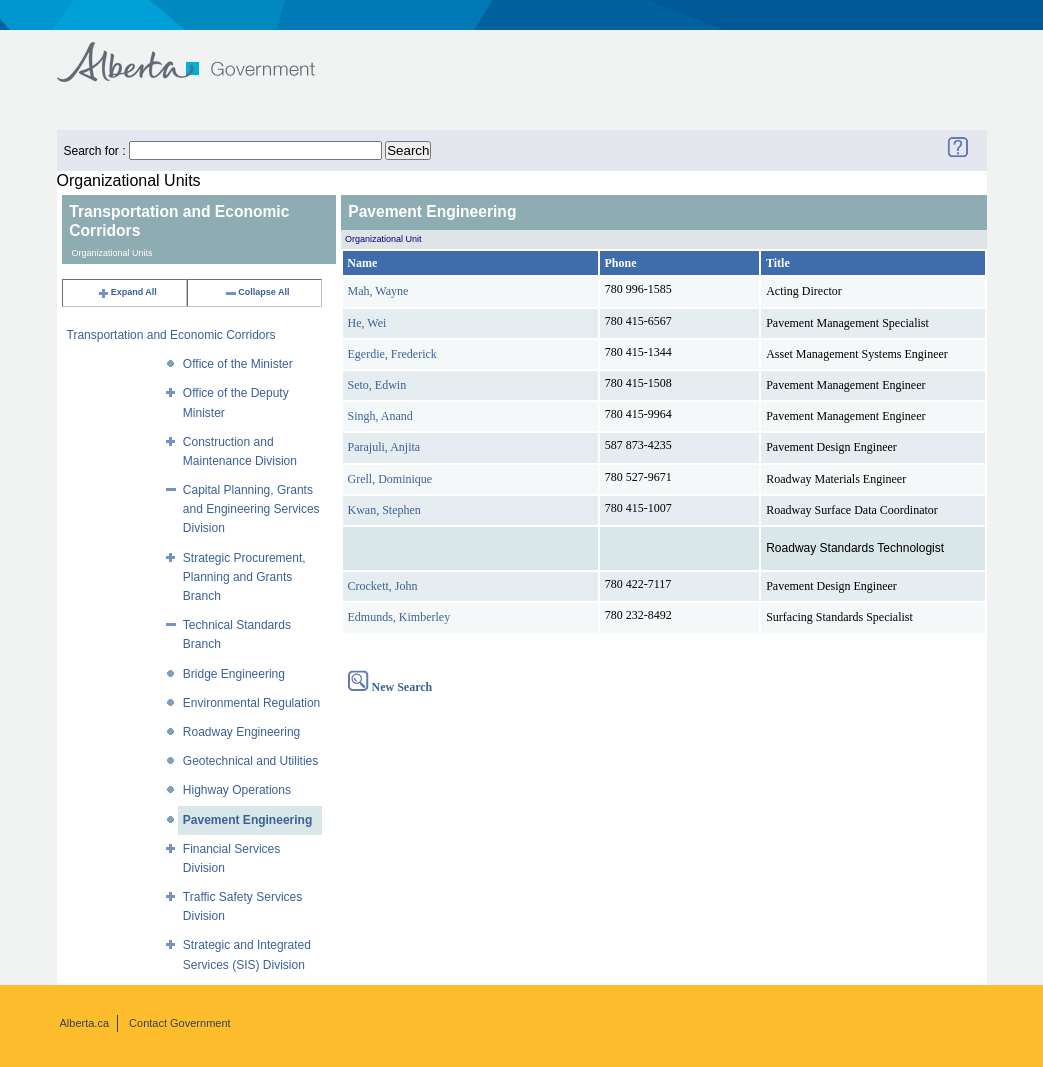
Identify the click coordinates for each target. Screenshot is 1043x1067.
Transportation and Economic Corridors (171, 335)
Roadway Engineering (241, 732)
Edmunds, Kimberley (399, 617)
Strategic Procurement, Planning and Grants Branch (244, 577)
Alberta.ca (85, 1023)
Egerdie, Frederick (392, 354)
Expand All (127, 292)
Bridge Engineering (234, 674)
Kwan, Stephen (384, 510)
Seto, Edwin (377, 385)
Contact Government (180, 1023)
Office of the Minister (238, 364)
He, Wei (367, 323)
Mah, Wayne (378, 291)
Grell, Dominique (390, 479)
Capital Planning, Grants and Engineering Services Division (251, 509)
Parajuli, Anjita (384, 447)
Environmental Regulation (251, 703)
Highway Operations (237, 790)
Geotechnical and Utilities (250, 761)
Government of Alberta (202, 52)
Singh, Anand (380, 416)
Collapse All (256, 292)
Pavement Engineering (247, 820)
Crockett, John (383, 586)
